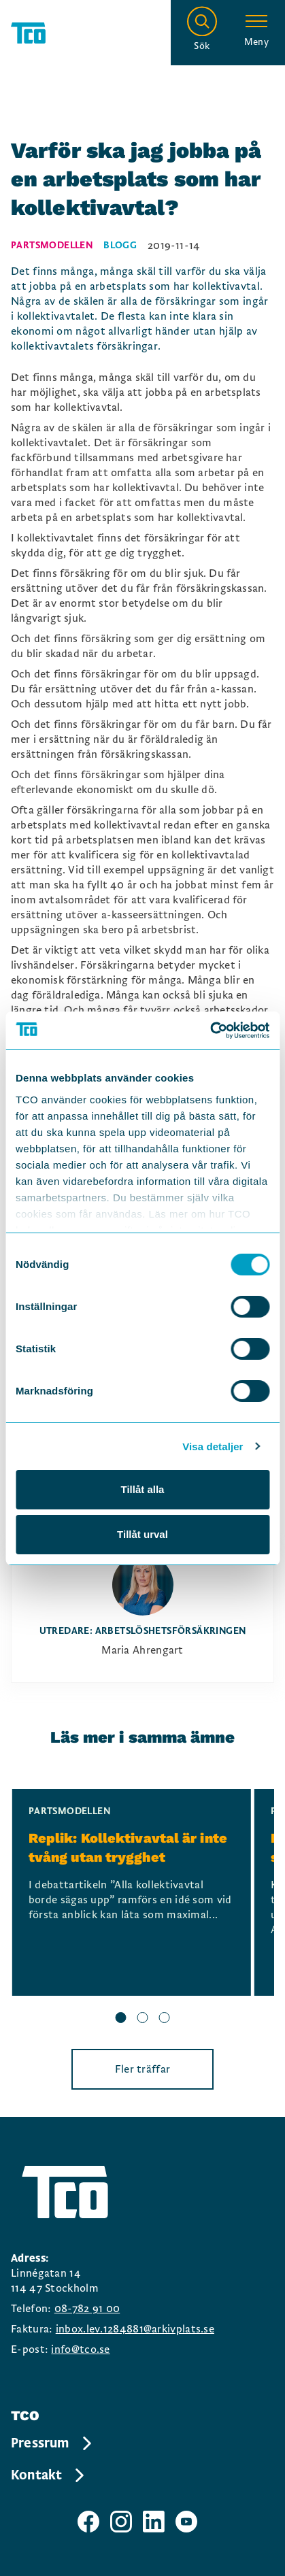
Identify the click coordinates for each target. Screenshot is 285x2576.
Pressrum (52, 2443)
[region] (142, 1908)
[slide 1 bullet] (121, 2019)
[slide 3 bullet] (164, 2019)
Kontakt (48, 2475)
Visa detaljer (212, 1446)
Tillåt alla (143, 1489)
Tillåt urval (142, 1534)
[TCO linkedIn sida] (154, 2521)
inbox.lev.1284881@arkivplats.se (135, 2329)
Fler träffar (143, 2069)
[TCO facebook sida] (88, 2521)
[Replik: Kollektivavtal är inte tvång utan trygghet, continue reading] (131, 1892)
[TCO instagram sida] (121, 2521)
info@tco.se (80, 2349)
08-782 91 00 (87, 2308)
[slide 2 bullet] (142, 2019)
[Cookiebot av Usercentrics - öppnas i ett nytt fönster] (209, 1030)
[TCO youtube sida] (186, 2521)
